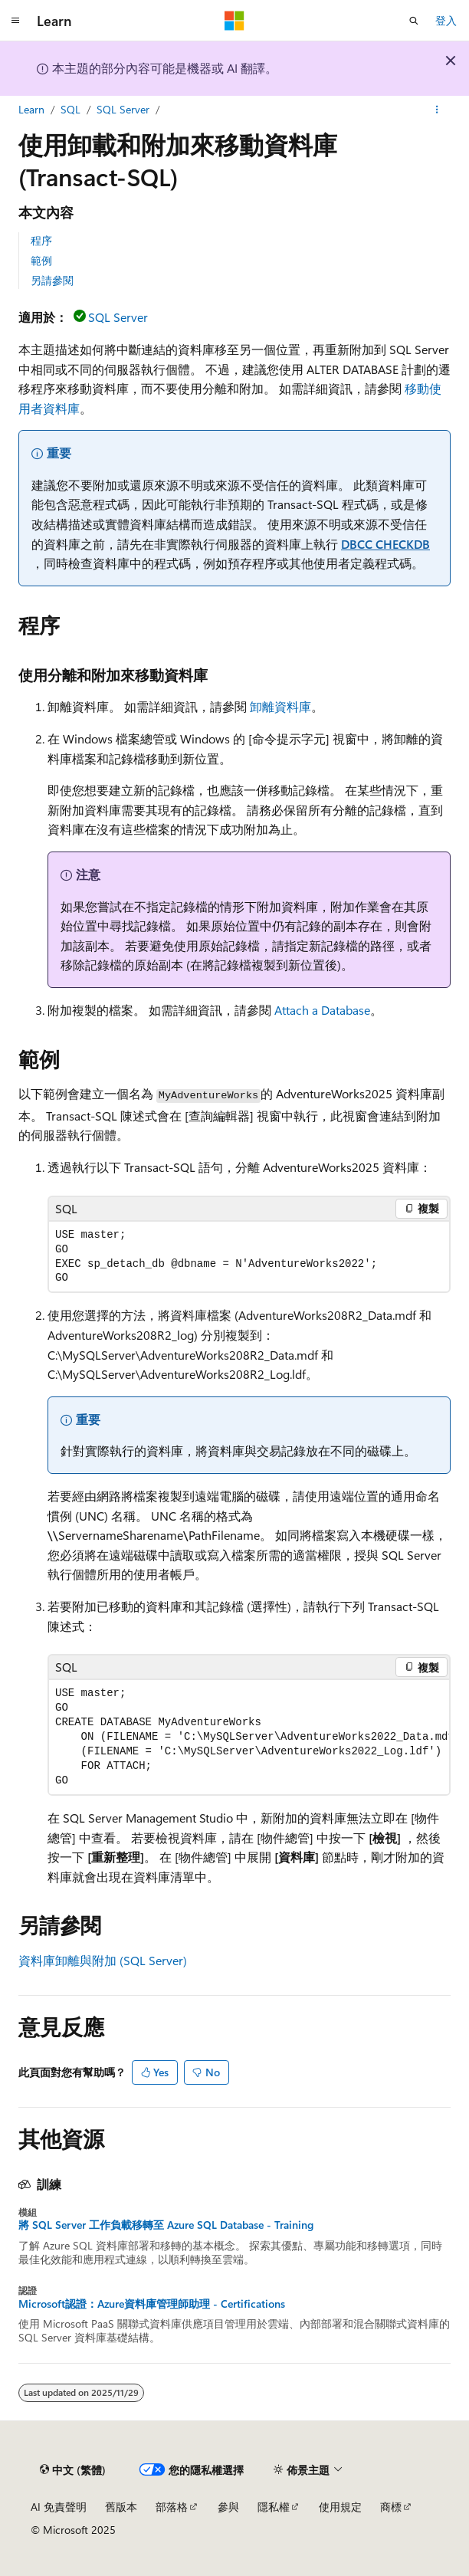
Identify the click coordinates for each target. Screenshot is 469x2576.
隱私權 (273, 2506)
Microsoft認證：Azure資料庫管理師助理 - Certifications (151, 2304)
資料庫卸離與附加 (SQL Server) (102, 1960)
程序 (41, 240)
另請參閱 (52, 280)
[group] (249, 1737)
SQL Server (123, 109)
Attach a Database (322, 1010)
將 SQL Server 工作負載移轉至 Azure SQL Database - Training (165, 2225)
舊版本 (121, 2506)
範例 (41, 260)
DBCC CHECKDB (385, 544)
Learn (31, 109)
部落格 (172, 2506)
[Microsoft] (234, 21)
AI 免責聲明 (59, 2506)
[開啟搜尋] (413, 20)
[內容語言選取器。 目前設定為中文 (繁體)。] (73, 2470)
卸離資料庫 (280, 706)
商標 (391, 2506)
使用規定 (340, 2506)
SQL (70, 109)
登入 (446, 20)
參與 (228, 2506)
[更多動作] (437, 109)
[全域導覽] (15, 20)
